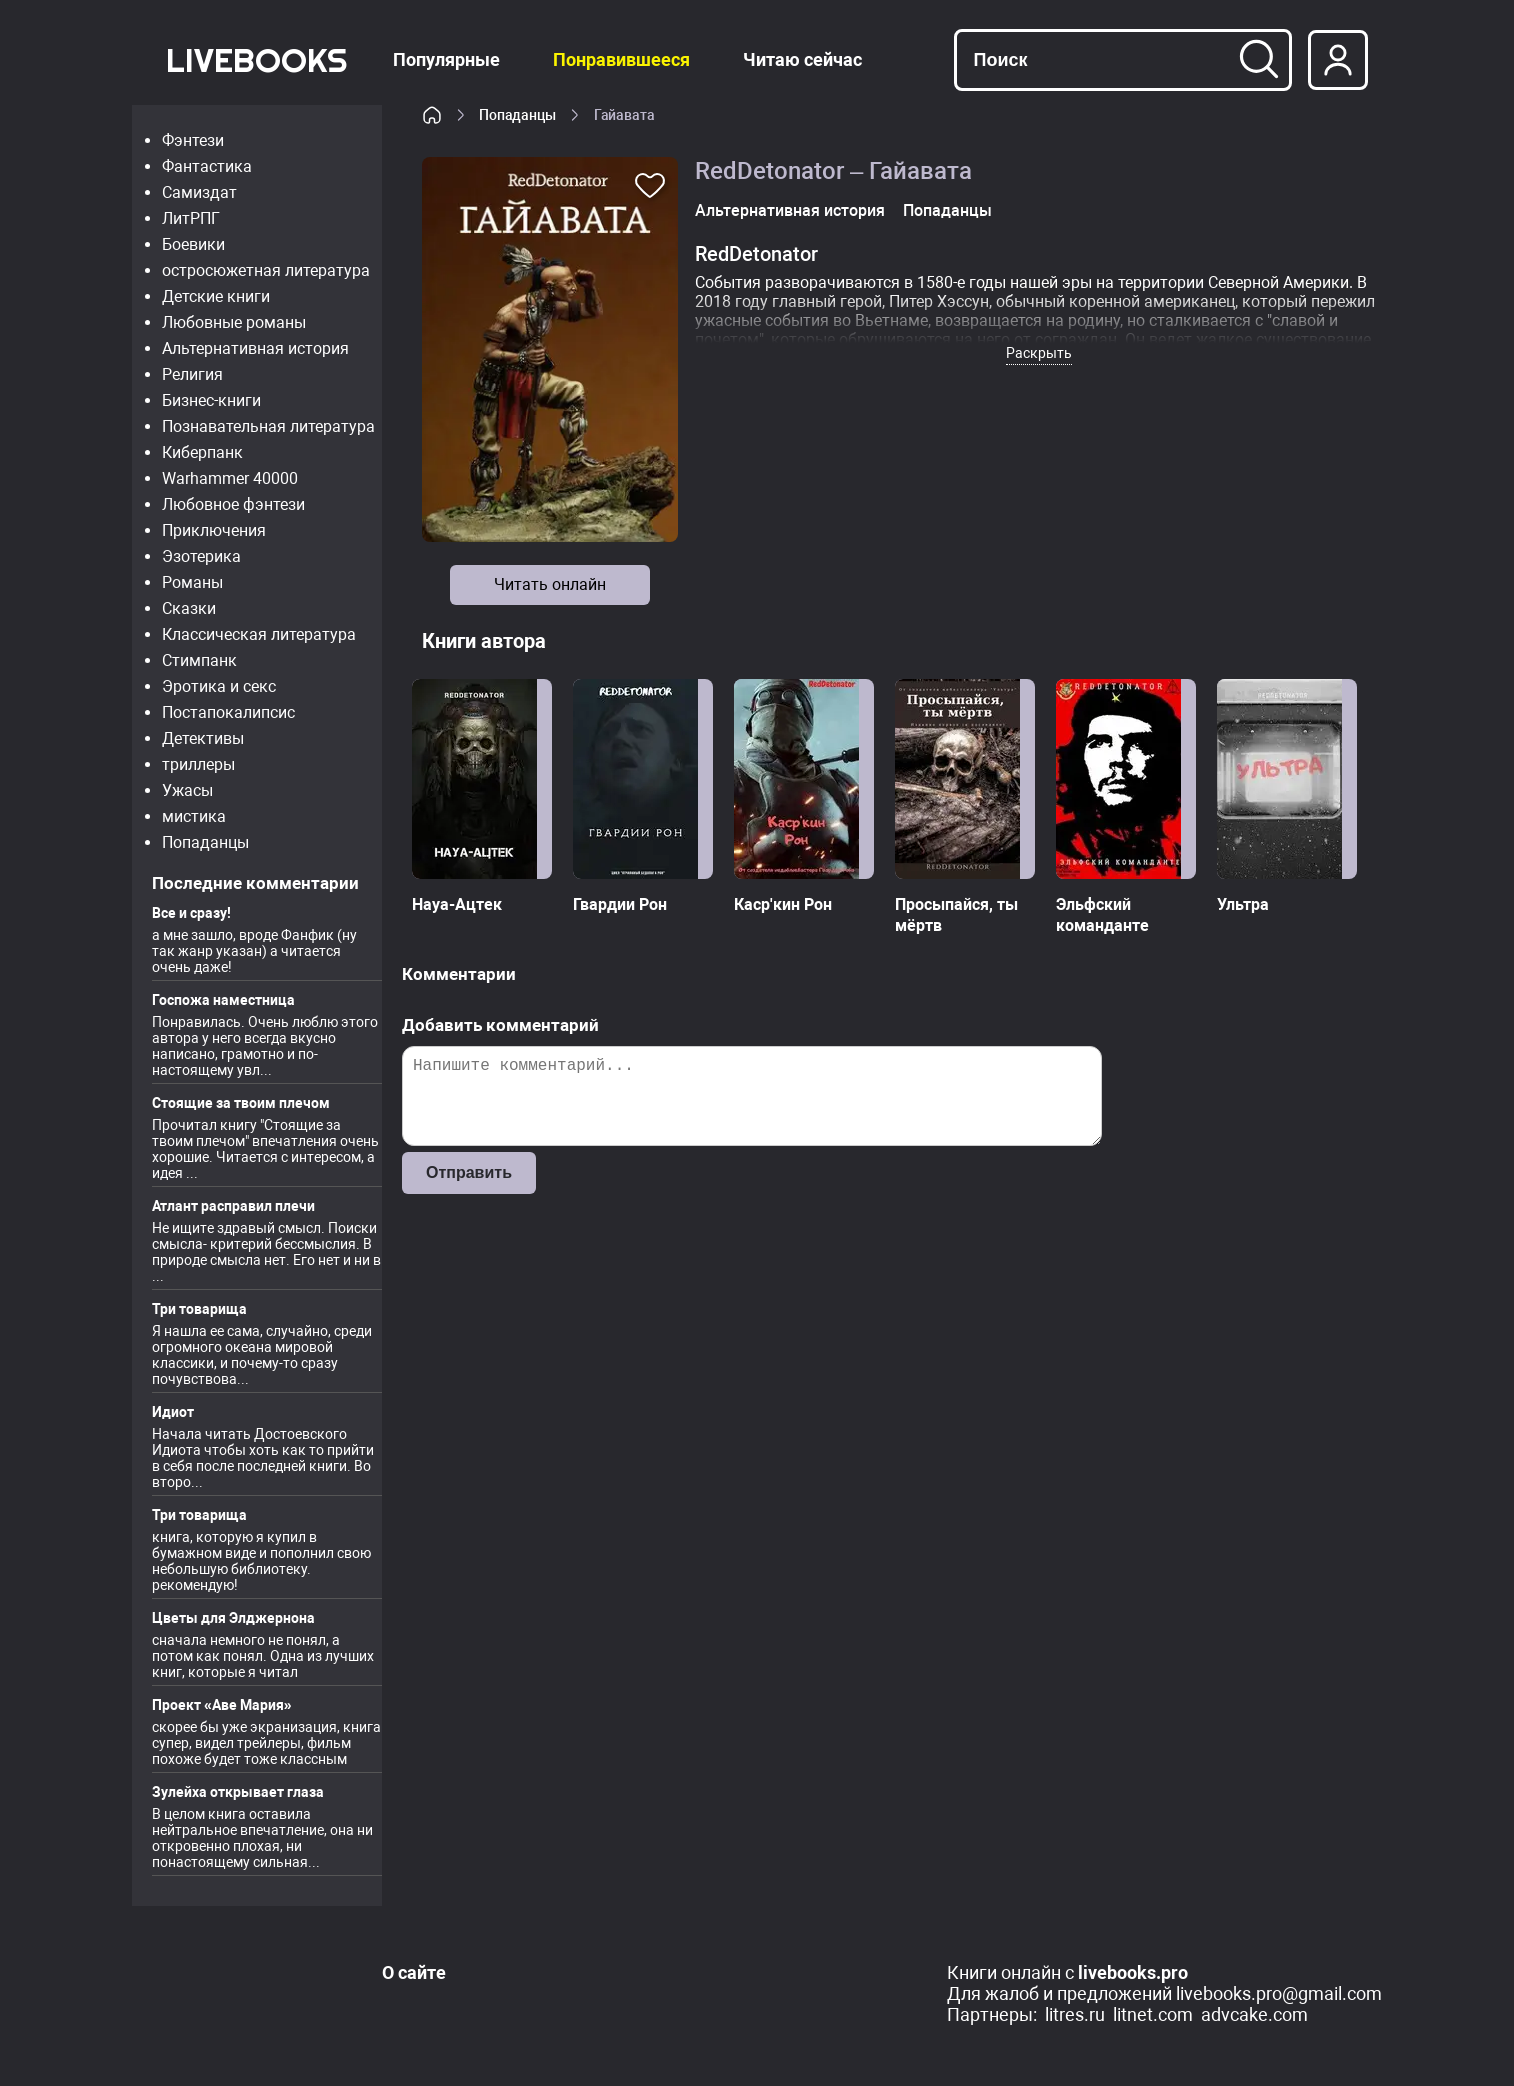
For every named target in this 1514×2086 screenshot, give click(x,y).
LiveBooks (256, 59)
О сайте (414, 1972)
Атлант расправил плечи (233, 1206)
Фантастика (207, 166)
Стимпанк (199, 660)
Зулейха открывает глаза (238, 1792)
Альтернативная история (255, 348)
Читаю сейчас (802, 59)
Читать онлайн (550, 584)
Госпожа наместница (223, 1000)
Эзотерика (201, 556)
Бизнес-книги (211, 400)
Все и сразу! (191, 913)
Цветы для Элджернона (233, 1618)
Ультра (1243, 904)
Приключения (214, 530)
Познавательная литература (268, 426)
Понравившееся (621, 59)
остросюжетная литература (266, 270)
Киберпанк (202, 452)
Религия (192, 374)
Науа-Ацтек (457, 904)
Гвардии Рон (620, 904)
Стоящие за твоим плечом (241, 1103)
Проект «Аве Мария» (222, 1705)
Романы (192, 582)
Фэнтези (193, 140)
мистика (194, 816)
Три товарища (199, 1309)
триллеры (198, 764)
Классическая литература (259, 634)
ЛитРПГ (191, 218)
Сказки (189, 608)
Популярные (446, 59)
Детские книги (216, 296)
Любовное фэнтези (233, 504)
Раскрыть (1039, 353)
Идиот (173, 1412)
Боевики (193, 244)
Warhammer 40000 (230, 478)
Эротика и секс (219, 686)
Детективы (203, 738)
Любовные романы (234, 322)
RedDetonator (756, 254)
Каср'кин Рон (783, 904)
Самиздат (199, 192)
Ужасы (187, 790)
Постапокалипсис (228, 712)
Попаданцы (205, 842)
